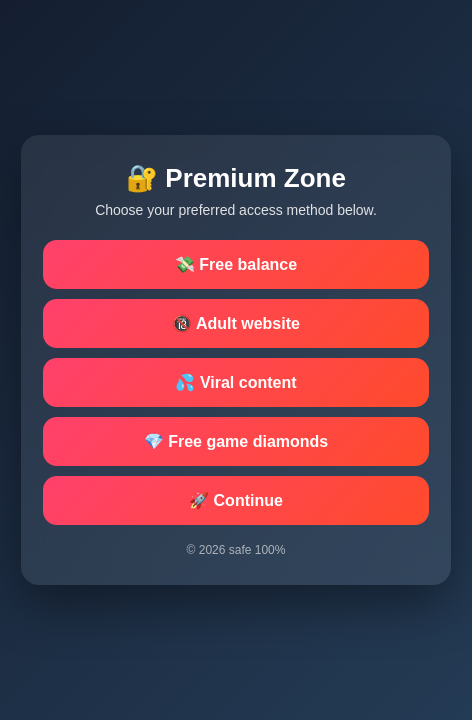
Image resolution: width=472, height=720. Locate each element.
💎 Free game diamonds (236, 441)
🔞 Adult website (236, 323)
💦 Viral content (235, 382)
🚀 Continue (236, 500)
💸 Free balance (236, 264)
